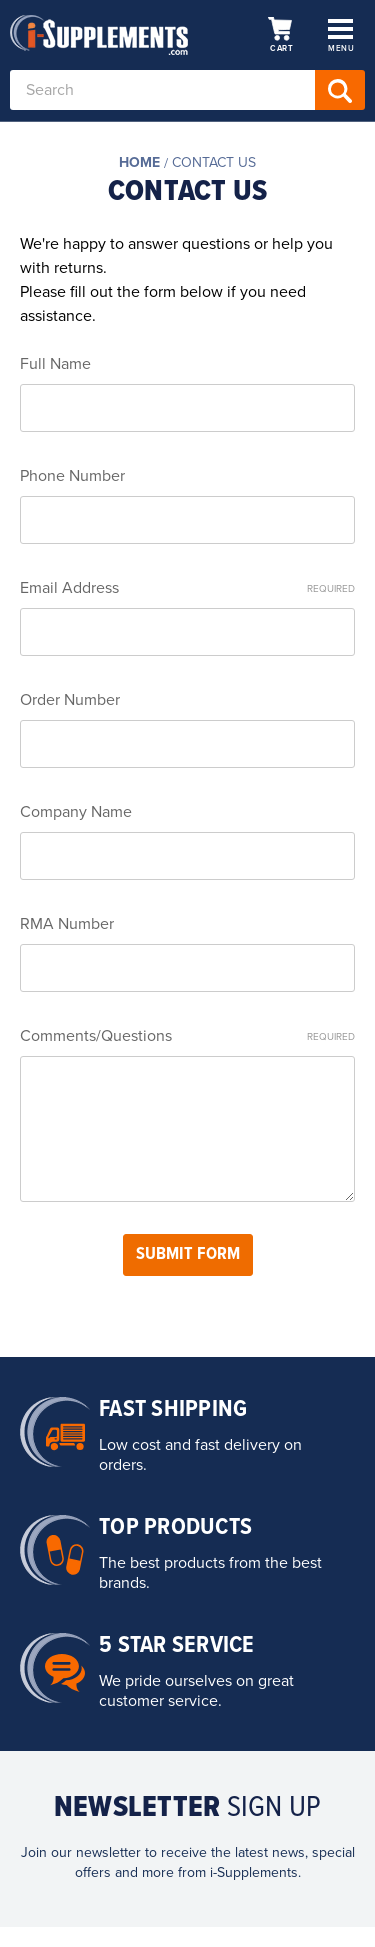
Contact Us (214, 162)
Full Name (55, 364)
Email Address (187, 588)
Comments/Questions (187, 1036)
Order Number (70, 700)
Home (139, 162)
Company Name (76, 812)
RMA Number (67, 924)
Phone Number (72, 476)
